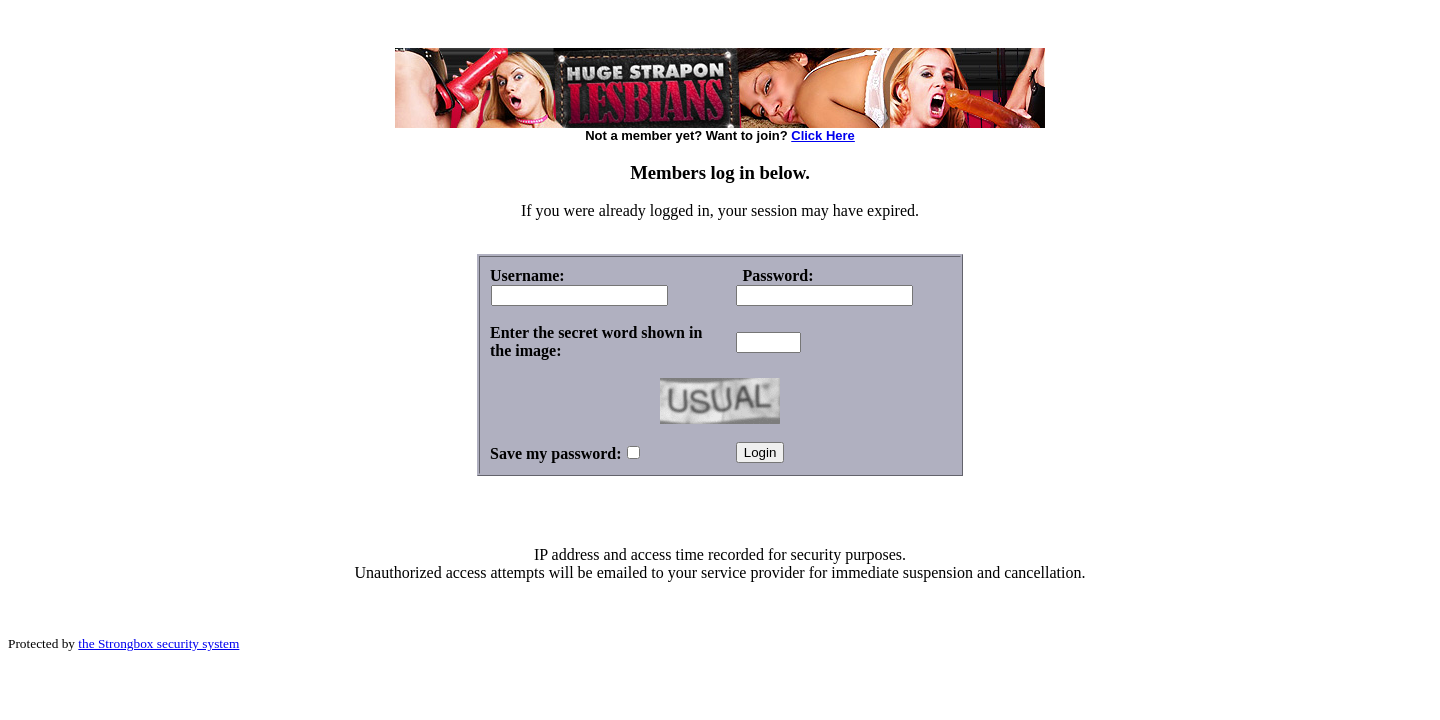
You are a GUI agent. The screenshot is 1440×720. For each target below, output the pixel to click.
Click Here (823, 135)
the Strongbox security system (158, 643)
